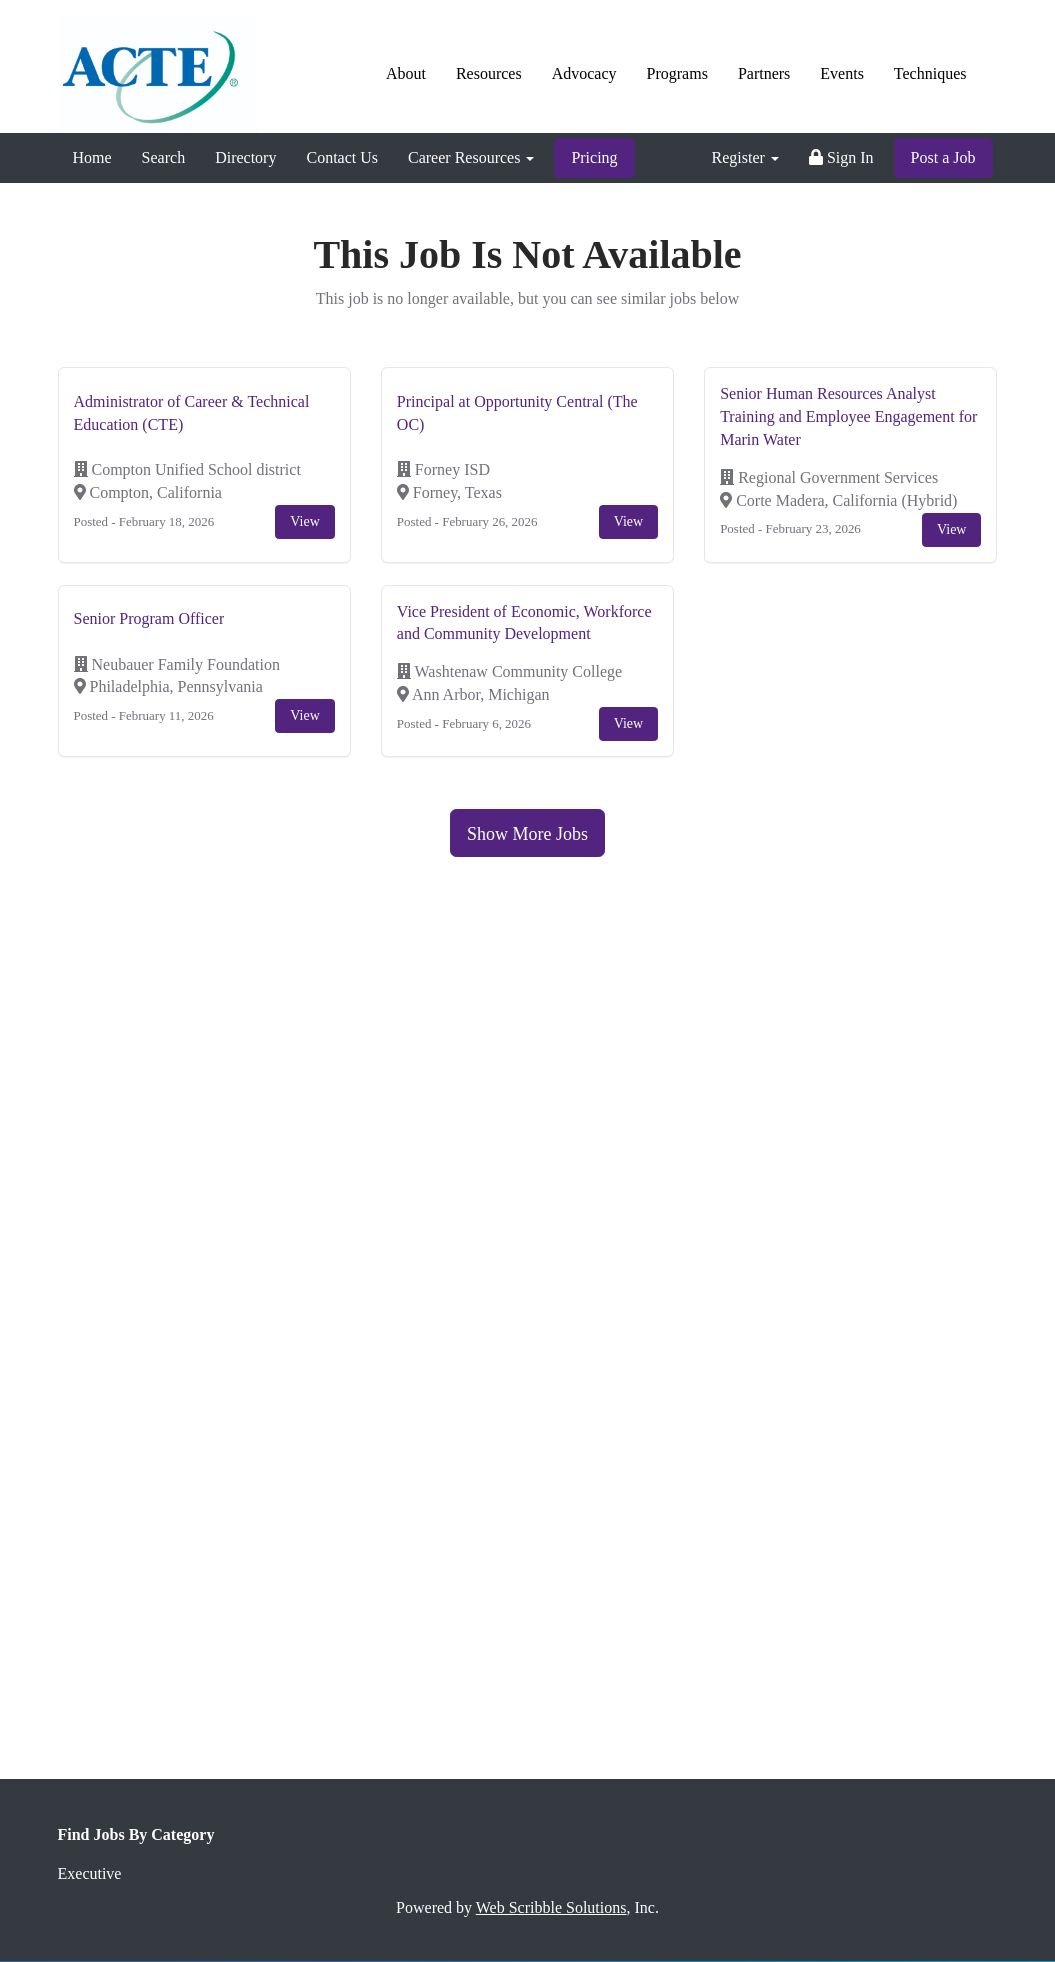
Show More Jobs (527, 834)
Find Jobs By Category (136, 1834)
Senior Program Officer (149, 618)
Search (164, 157)
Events (842, 73)
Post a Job (943, 157)
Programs (677, 73)
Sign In (841, 157)
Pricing (594, 157)
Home (92, 157)
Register (745, 157)
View (304, 521)
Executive (90, 1873)
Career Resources (471, 157)
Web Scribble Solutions (551, 1907)
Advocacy (584, 73)
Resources (489, 73)
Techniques (930, 73)
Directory (245, 157)
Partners (764, 73)
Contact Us (342, 157)
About (406, 73)
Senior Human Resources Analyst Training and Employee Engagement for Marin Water (848, 416)
